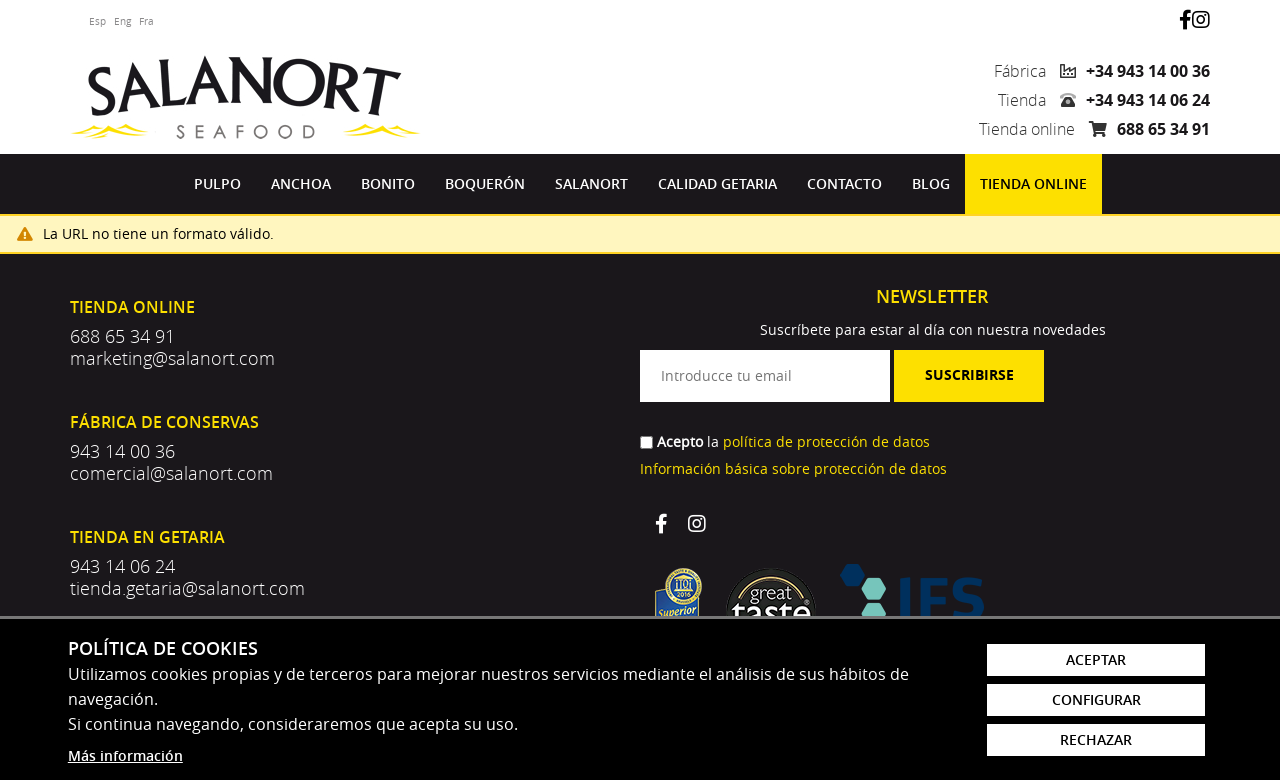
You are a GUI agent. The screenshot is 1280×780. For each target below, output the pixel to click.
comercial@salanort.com (171, 473)
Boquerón (485, 183)
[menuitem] (217, 184)
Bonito (388, 183)
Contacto (844, 183)
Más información (125, 755)
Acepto (680, 441)
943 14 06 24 (122, 566)
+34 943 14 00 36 (1148, 71)
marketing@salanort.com (172, 358)
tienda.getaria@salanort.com (187, 588)
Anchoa (301, 183)
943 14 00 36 (122, 451)
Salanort (591, 183)
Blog (931, 183)
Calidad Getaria (717, 183)
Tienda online (1033, 183)
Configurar (1096, 699)
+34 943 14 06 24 (1148, 100)
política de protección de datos (826, 441)
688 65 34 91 (1163, 129)
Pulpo (217, 183)
